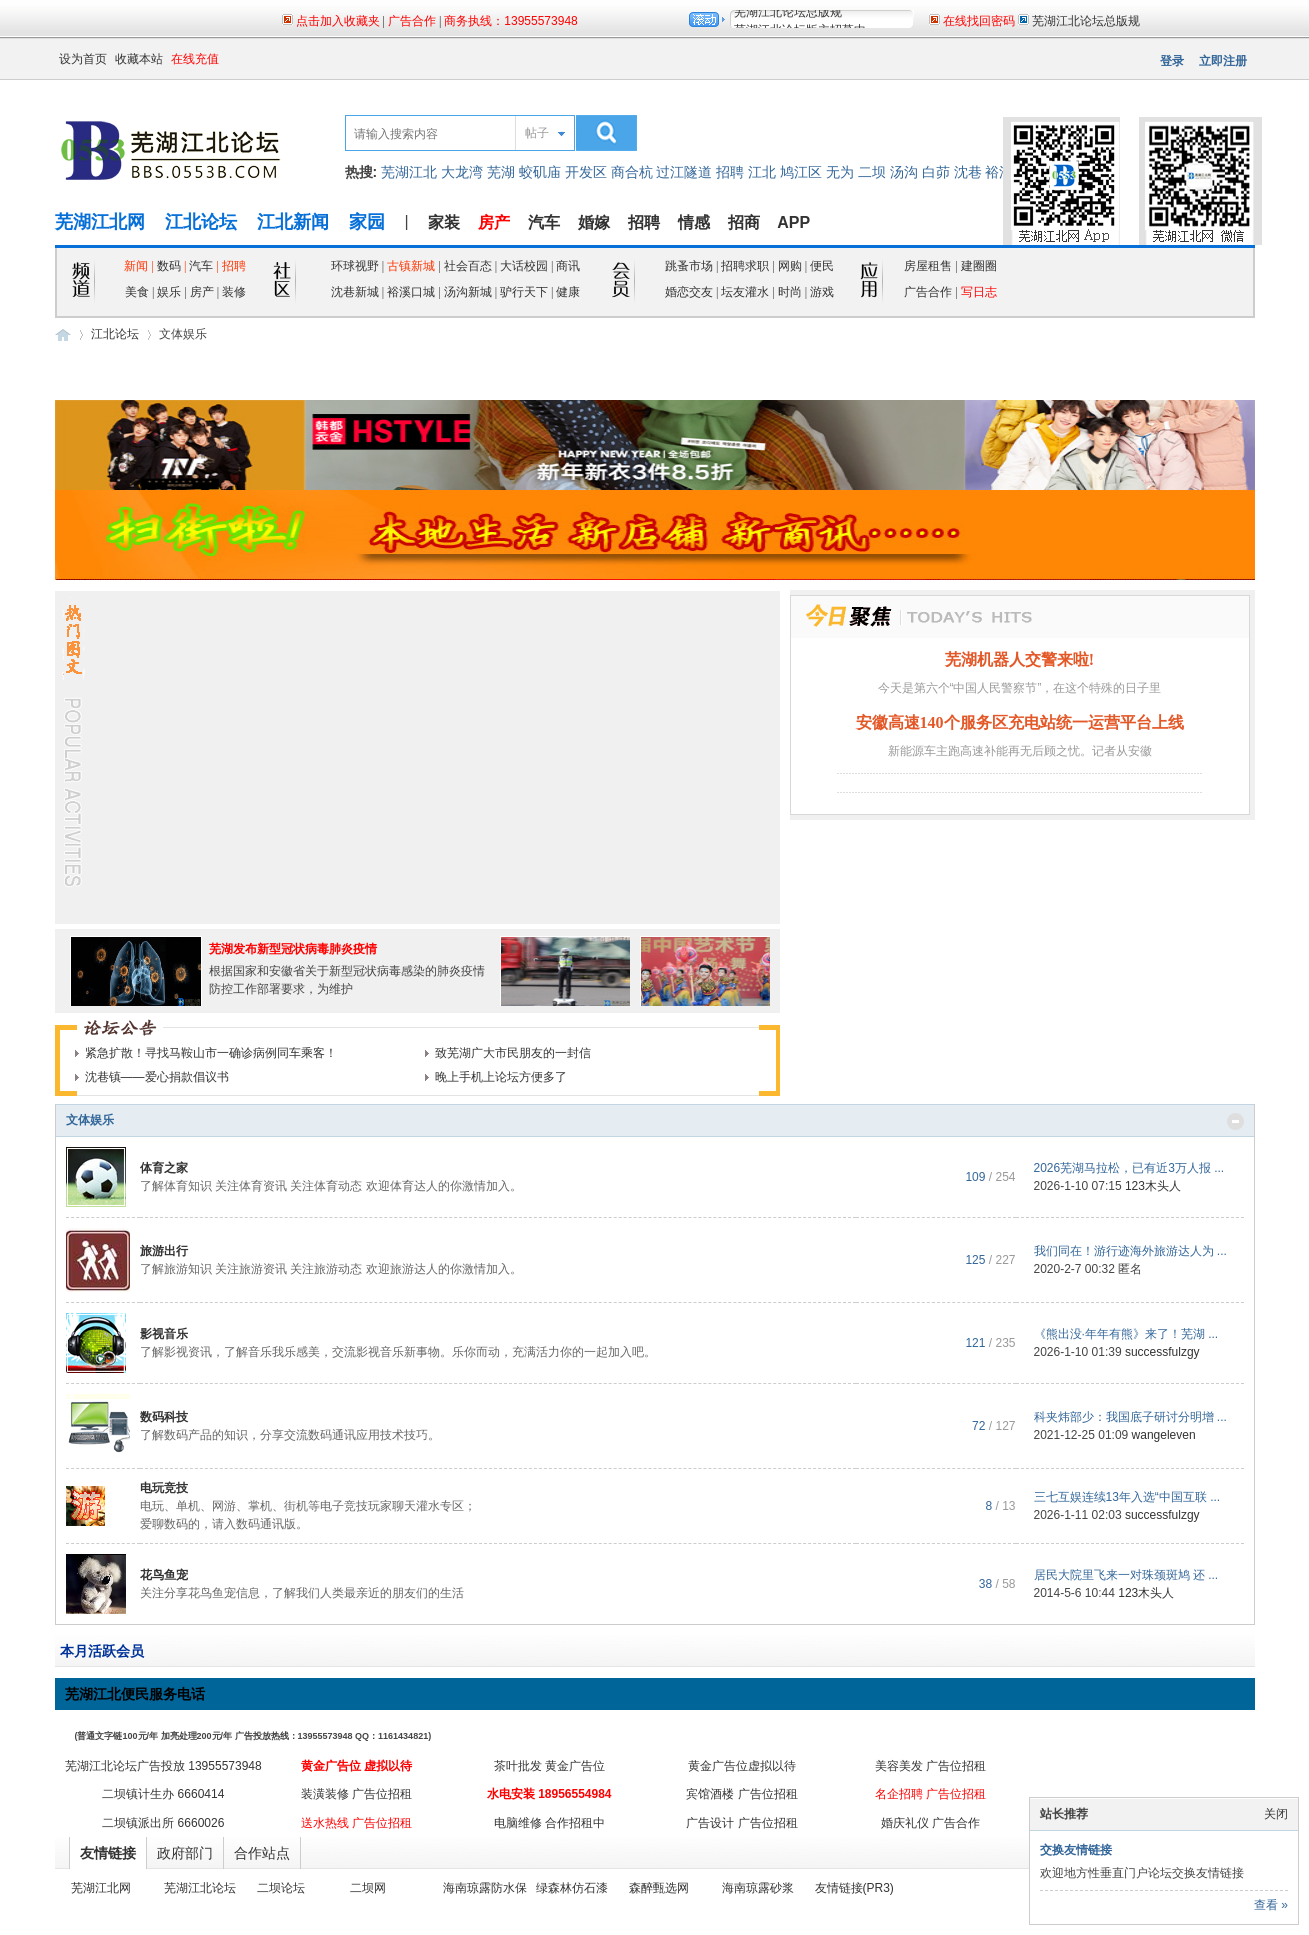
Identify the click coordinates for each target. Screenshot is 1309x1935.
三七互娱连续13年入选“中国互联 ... (1127, 1497)
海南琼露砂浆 (758, 1888)
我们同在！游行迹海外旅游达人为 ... (1130, 1251)
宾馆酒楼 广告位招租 (741, 1794)
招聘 (730, 172)
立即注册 (1223, 61)
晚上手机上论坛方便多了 (501, 1077)
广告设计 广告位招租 (741, 1823)
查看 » (1271, 1905)
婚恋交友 (689, 292)
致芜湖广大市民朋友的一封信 (513, 1053)
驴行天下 (524, 292)
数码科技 (164, 1417)
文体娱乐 (90, 1120)
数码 (169, 266)
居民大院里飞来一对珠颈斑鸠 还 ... (1126, 1575)
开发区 (586, 172)
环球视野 (355, 266)
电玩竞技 (164, 1488)
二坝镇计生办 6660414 (163, 1794)
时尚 (790, 292)
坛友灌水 (745, 292)
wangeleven (1164, 1435)
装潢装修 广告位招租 (356, 1794)
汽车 (544, 222)
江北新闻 (293, 222)
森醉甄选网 (659, 1888)
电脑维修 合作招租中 (549, 1823)
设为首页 (83, 59)
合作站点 (262, 1853)
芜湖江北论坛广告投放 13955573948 (163, 1766)
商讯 (568, 266)
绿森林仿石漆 (572, 1888)
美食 (137, 292)
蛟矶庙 (540, 172)
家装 (444, 222)
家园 (367, 222)
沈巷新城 (355, 292)
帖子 (537, 133)
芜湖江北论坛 (200, 1888)
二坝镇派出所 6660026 (163, 1823)
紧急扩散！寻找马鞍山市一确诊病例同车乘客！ (211, 1053)
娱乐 (169, 292)
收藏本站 (139, 59)
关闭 (1276, 1814)
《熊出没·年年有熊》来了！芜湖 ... (1126, 1334)
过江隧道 (684, 172)
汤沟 (904, 172)
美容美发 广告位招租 (930, 1766)
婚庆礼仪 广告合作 (930, 1823)
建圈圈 (979, 266)
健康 (568, 292)
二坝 (872, 172)
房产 (203, 292)
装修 (234, 292)
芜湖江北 (409, 172)
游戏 (822, 292)
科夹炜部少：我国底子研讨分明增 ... (1130, 1417)
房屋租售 (928, 266)
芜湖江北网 (100, 222)
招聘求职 (745, 266)
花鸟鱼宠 (164, 1575)
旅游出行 (164, 1251)
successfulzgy (1162, 1352)
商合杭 (632, 172)
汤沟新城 (468, 292)
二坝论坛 (281, 1888)
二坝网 (368, 1888)
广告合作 (928, 292)
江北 (762, 172)
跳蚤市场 (689, 266)
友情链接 (108, 1853)
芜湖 (501, 172)
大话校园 (524, 266)
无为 (840, 172)
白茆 (936, 172)
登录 (1172, 61)
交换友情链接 (1076, 1850)
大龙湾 (462, 172)
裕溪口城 (411, 292)
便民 (822, 266)
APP (793, 222)
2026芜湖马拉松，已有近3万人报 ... (1129, 1168)
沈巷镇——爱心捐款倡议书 (157, 1077)
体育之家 (164, 1168)
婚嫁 (594, 222)
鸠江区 (801, 172)
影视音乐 (164, 1334)
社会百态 (468, 266)
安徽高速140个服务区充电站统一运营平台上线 (1020, 722)
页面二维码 (1161, 101)
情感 (694, 222)
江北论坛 (201, 222)
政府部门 (185, 1853)
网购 (790, 266)
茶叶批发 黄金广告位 (549, 1766)
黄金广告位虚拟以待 (742, 1766)
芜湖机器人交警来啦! (1019, 659)
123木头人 (1153, 1186)
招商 (744, 222)
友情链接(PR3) (854, 1888)
